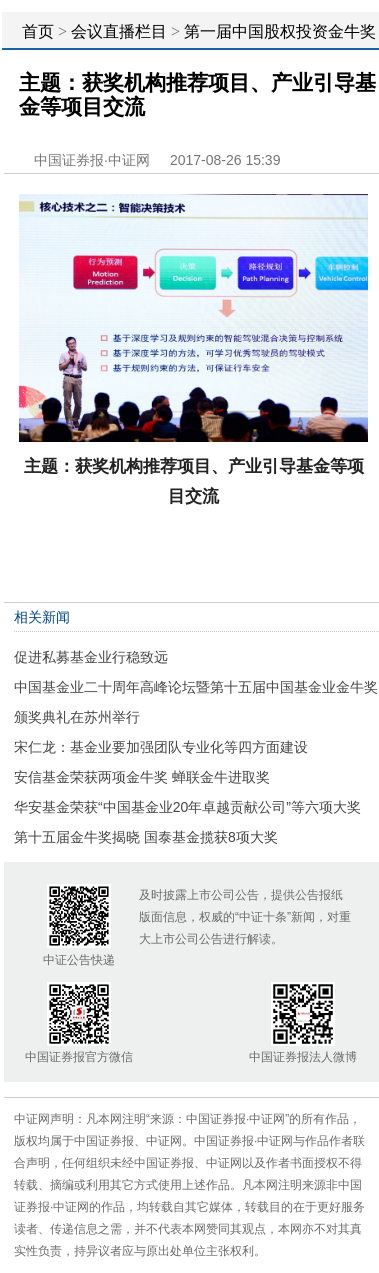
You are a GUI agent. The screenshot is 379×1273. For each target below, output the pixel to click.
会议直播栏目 (119, 31)
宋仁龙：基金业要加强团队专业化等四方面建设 (161, 747)
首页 (38, 31)
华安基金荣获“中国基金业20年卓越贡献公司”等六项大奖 (187, 807)
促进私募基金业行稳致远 (91, 657)
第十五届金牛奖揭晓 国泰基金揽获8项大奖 (146, 837)
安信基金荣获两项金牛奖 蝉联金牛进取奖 (142, 777)
